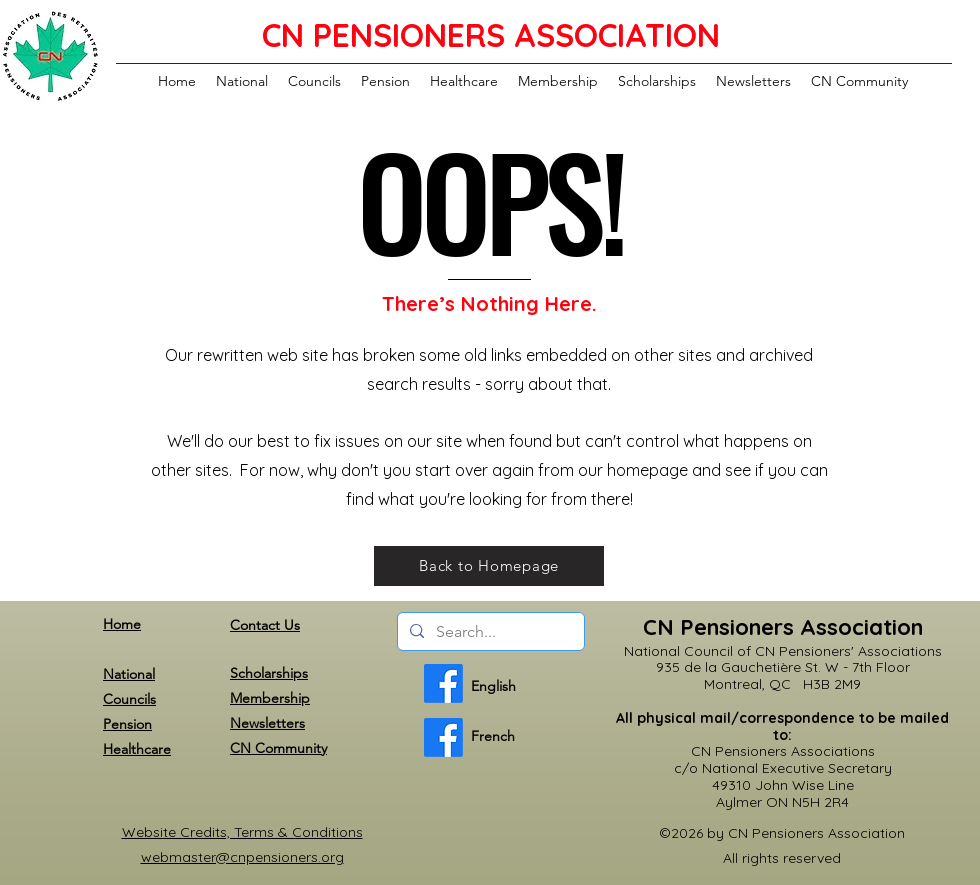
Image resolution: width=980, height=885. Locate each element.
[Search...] (489, 632)
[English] (443, 683)
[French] (443, 737)
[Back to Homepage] (489, 566)
